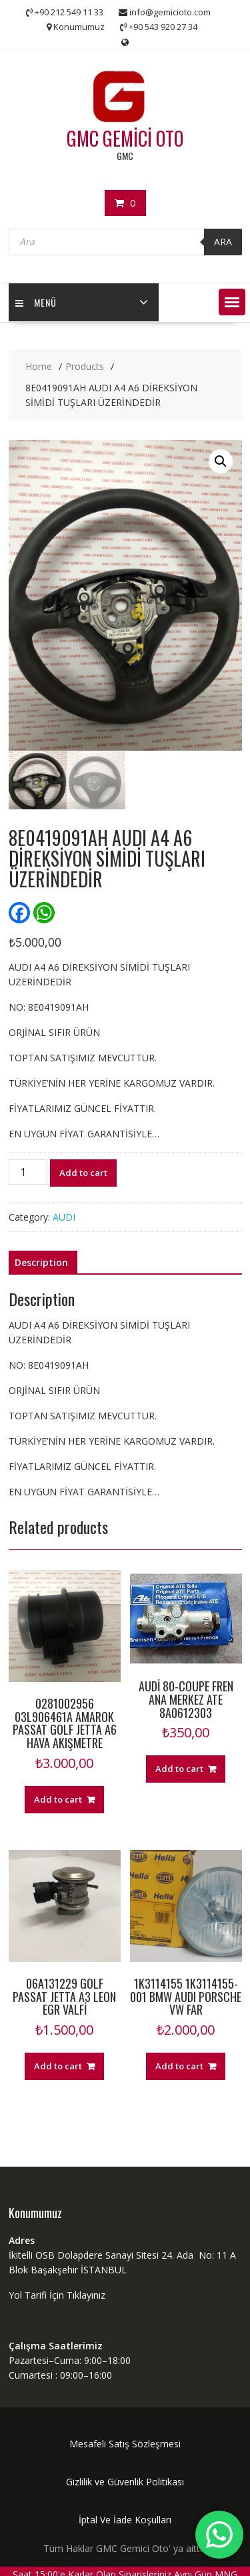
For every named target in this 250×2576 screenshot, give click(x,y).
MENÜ (36, 302)
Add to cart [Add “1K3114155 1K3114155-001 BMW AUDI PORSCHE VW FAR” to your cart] (179, 2066)
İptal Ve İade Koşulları (125, 2519)
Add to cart (83, 1173)
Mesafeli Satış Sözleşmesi (125, 2443)
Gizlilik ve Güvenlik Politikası (125, 2481)
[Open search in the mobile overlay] (125, 242)
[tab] (41, 1263)
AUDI (64, 1217)
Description (41, 1262)
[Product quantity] (28, 1172)
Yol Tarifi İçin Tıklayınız (57, 2295)
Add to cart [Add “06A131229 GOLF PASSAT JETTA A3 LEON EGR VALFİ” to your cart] (58, 2066)
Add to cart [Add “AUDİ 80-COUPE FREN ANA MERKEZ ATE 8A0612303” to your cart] (179, 1769)
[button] (232, 302)
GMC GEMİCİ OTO (125, 138)
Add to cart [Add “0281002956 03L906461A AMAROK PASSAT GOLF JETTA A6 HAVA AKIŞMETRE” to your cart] (58, 1799)
